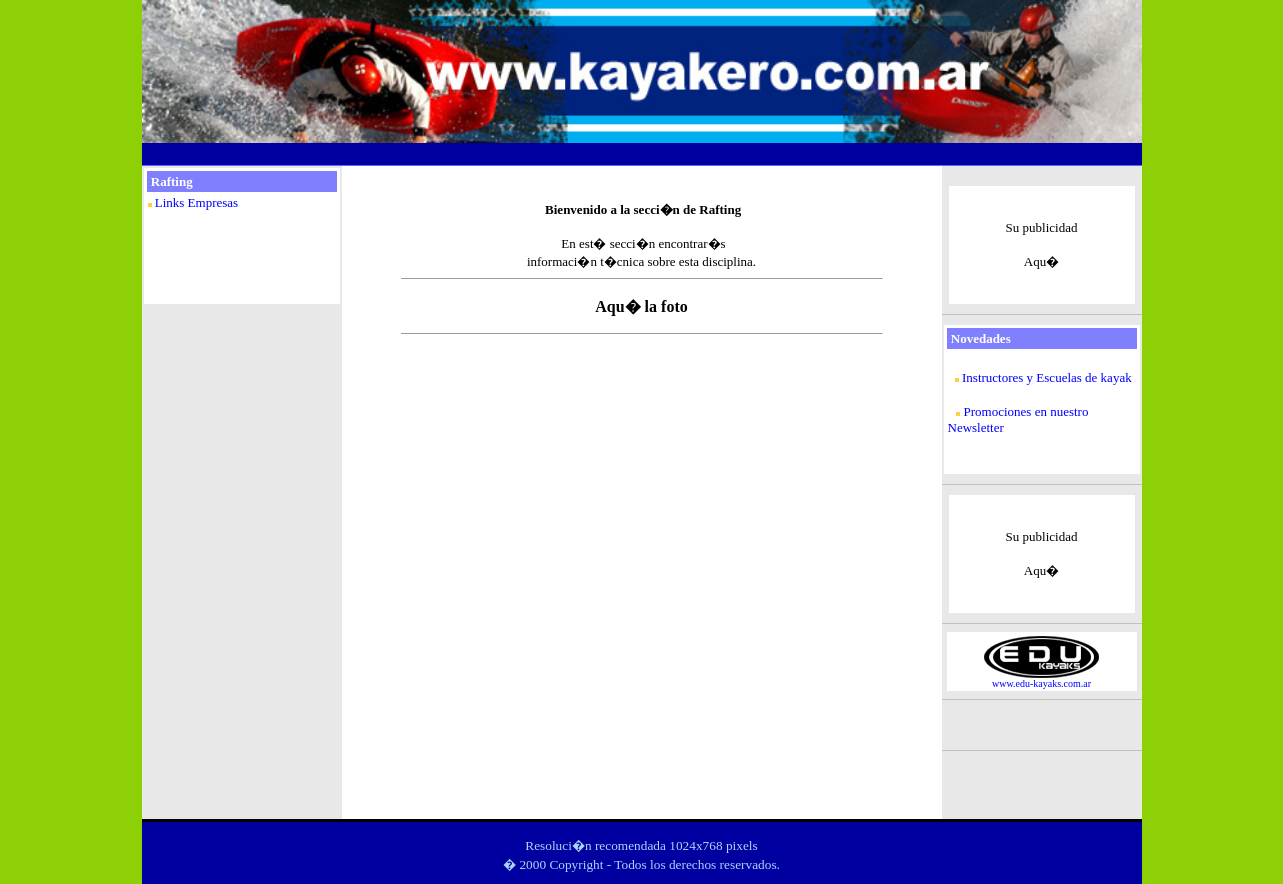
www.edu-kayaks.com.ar (1041, 683)
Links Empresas (196, 202)
